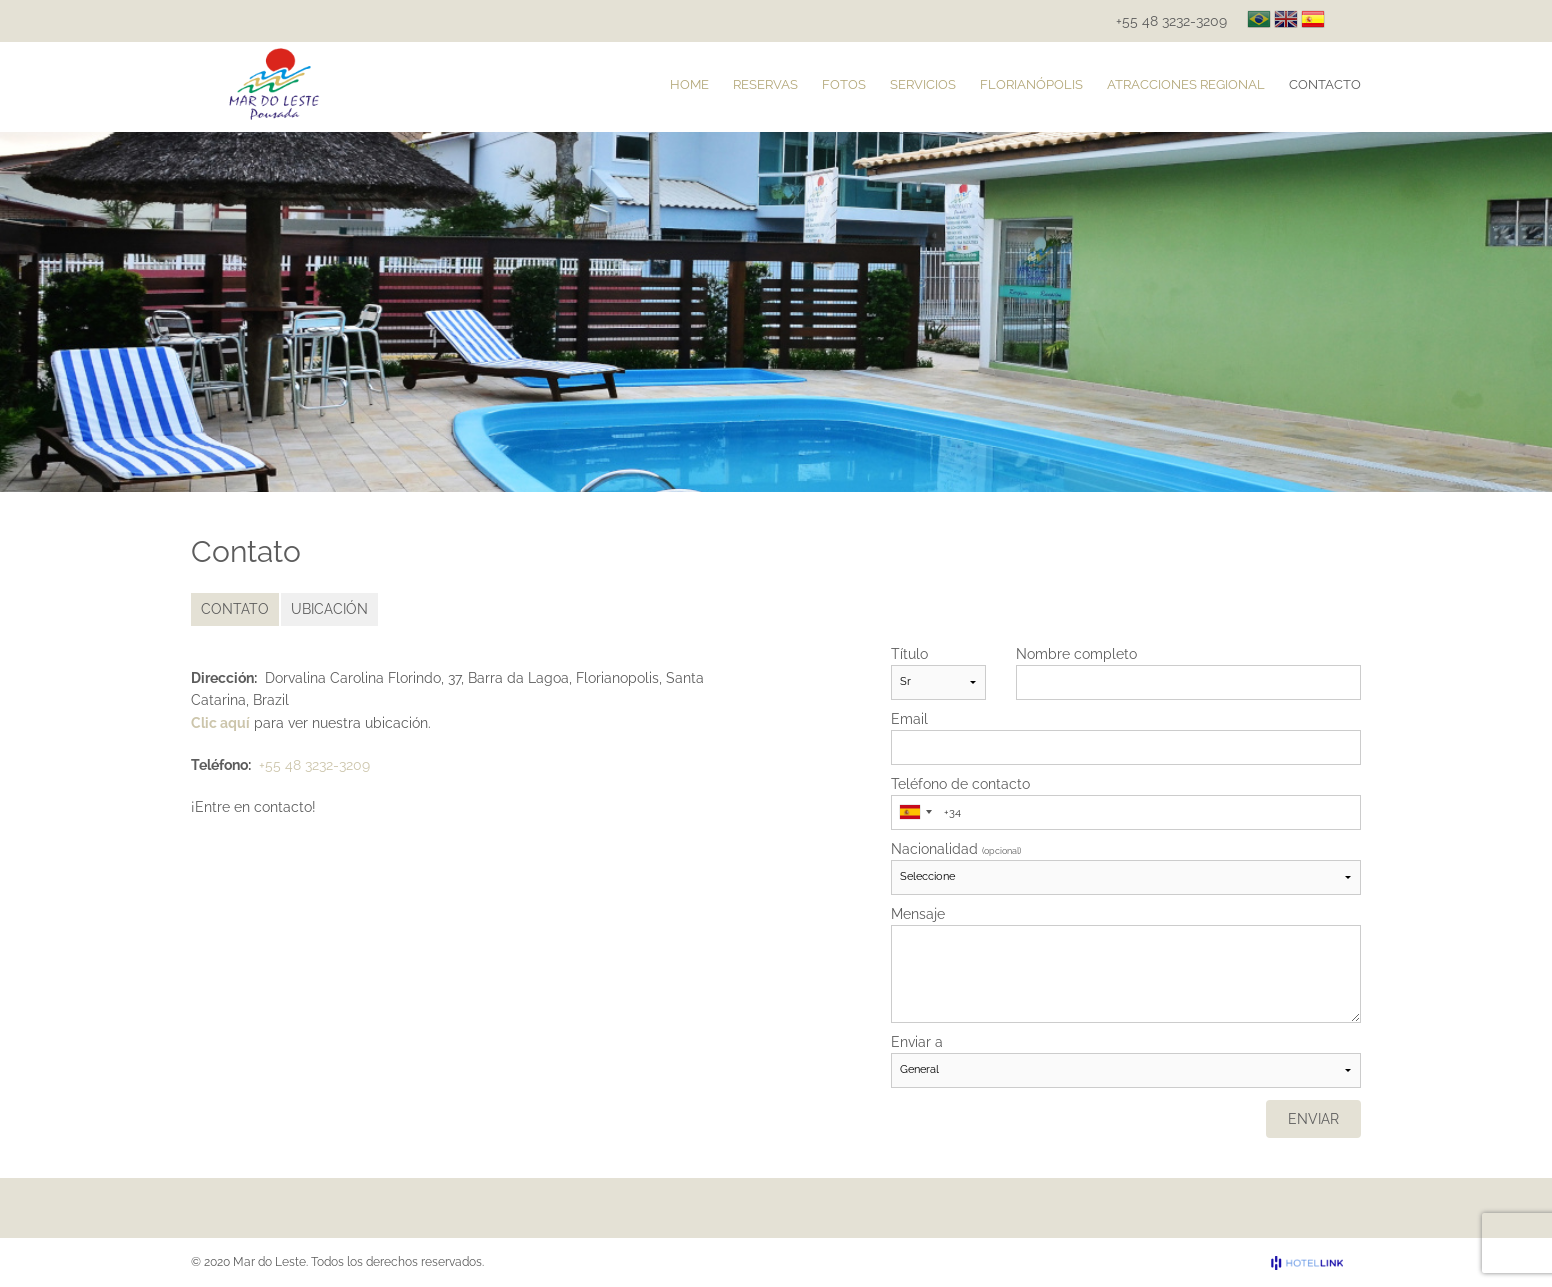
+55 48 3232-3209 (1171, 21)
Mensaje (918, 914)
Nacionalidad (956, 849)
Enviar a (917, 1042)
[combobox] (915, 812)
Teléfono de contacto (960, 784)
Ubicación (329, 609)
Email (909, 719)
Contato (235, 609)
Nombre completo (1076, 654)
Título (909, 654)
